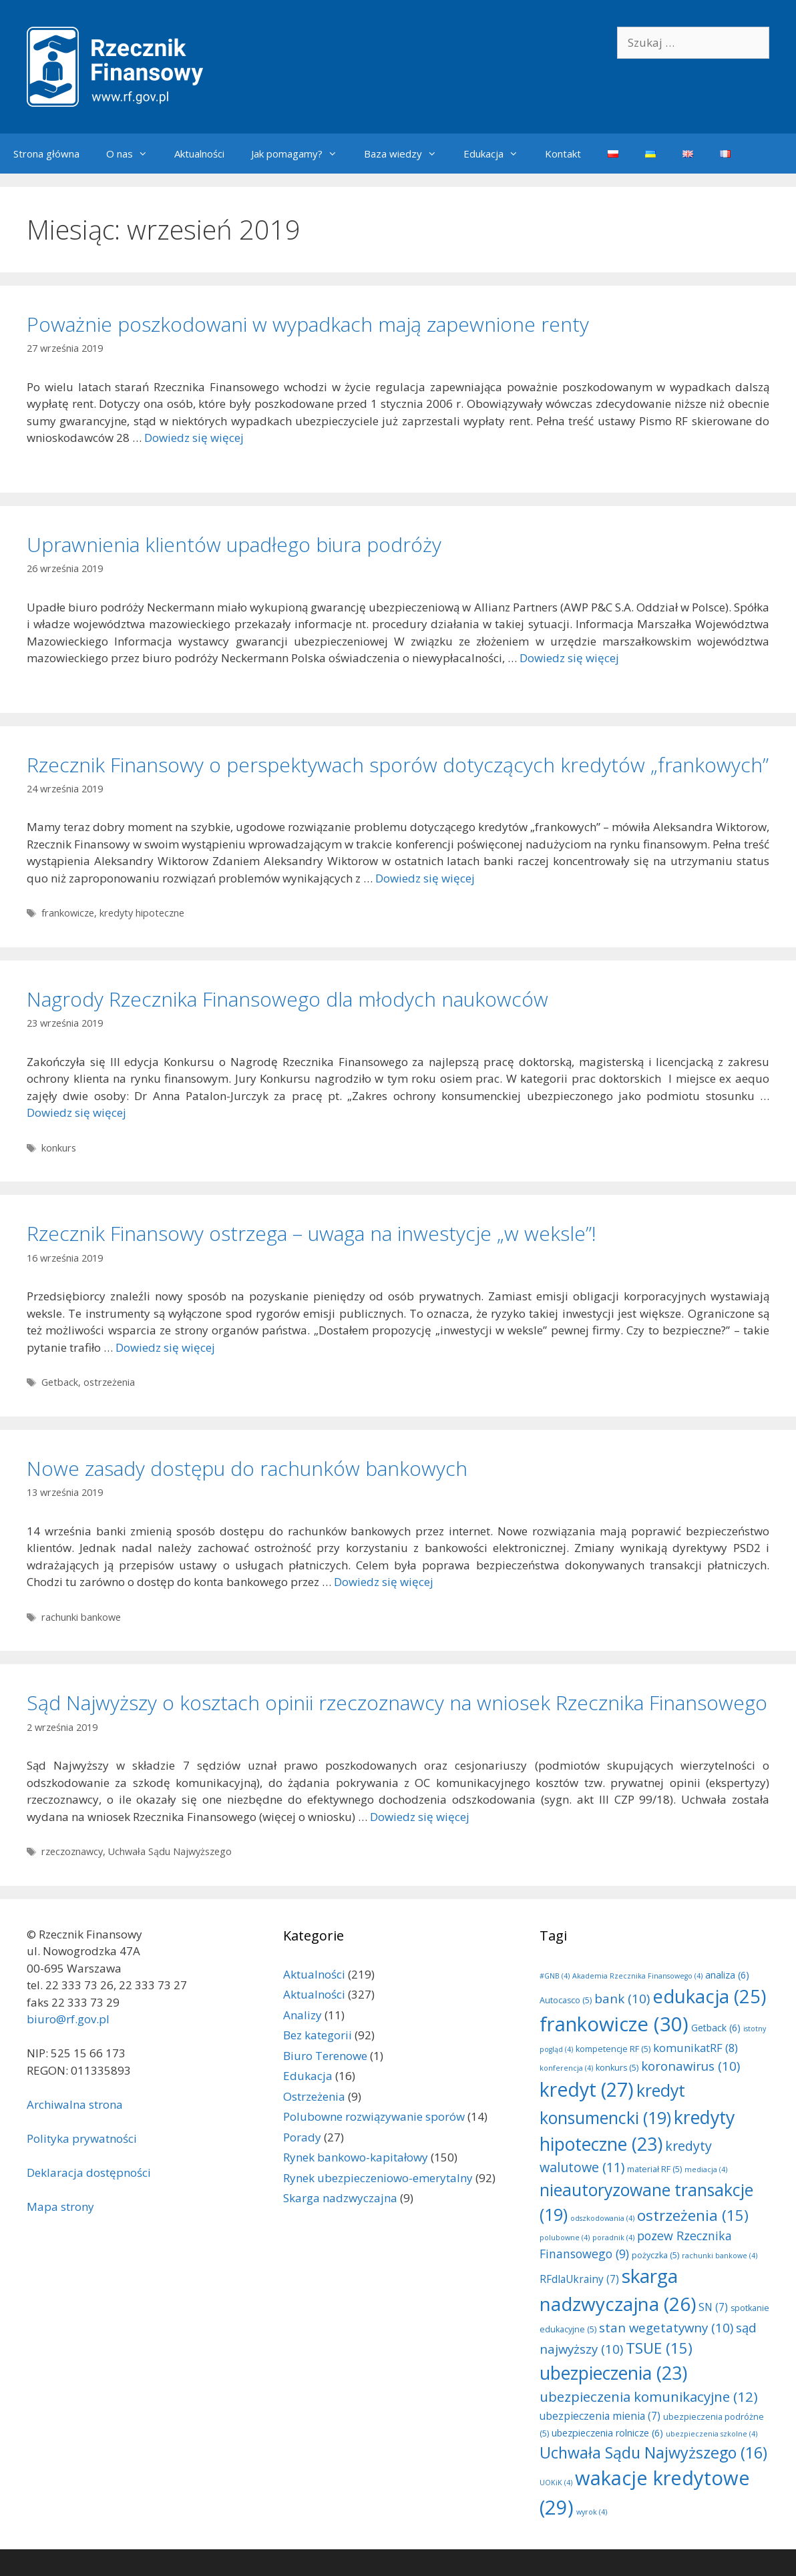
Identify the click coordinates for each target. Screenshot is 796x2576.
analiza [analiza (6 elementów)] (727, 1975)
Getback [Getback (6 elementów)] (716, 2027)
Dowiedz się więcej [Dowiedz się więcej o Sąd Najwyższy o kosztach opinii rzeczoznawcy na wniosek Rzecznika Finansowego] (419, 1816)
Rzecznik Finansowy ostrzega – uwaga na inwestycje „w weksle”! (311, 1233)
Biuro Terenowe (325, 2055)
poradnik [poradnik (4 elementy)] (613, 2237)
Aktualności (199, 153)
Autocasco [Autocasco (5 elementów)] (566, 2000)
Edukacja (497, 154)
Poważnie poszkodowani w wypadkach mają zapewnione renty (308, 324)
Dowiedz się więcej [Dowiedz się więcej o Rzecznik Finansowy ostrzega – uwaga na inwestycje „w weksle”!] (165, 1347)
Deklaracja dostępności (89, 2172)
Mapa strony (60, 2206)
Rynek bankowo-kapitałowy (355, 2157)
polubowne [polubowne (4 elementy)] (565, 2237)
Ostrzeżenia (314, 2096)
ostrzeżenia (109, 1382)
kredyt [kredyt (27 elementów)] (587, 2089)
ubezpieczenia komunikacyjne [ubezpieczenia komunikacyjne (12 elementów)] (649, 2396)
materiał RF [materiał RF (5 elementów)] (654, 2169)
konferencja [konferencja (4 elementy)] (566, 2068)
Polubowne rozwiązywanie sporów (374, 2116)
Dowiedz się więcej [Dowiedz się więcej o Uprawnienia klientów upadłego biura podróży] (569, 658)
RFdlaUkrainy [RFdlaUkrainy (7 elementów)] (579, 2279)
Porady (302, 2137)
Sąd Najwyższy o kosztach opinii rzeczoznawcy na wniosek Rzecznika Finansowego (397, 1702)
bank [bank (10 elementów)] (622, 1998)
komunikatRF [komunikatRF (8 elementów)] (695, 2047)
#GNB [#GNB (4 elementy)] (555, 1976)
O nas (133, 154)
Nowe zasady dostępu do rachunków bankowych (247, 1468)
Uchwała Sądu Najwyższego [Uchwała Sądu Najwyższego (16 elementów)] (653, 2452)
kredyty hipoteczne (142, 913)
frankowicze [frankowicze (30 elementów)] (614, 2024)
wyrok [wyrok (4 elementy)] (591, 2512)
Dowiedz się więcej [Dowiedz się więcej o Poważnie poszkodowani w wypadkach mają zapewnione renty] (194, 437)
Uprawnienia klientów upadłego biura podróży (234, 544)
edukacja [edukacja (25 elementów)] (709, 1996)
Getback (59, 1382)
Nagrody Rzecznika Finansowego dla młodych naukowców (287, 999)
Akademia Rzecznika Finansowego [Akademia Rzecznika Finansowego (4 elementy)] (637, 1976)
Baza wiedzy (407, 154)
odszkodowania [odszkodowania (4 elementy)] (602, 2218)
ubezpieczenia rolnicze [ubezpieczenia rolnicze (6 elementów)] (607, 2432)
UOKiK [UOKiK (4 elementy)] (556, 2482)
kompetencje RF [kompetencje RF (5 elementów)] (613, 2049)
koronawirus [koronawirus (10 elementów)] (690, 2065)
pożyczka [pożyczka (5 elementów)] (655, 2255)
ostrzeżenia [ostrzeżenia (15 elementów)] (693, 2215)
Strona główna (46, 153)
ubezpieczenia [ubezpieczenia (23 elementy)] (613, 2372)
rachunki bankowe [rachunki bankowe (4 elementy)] (719, 2255)
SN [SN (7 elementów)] (713, 2307)
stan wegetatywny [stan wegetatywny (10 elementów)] (666, 2327)
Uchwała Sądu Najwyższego (170, 1851)
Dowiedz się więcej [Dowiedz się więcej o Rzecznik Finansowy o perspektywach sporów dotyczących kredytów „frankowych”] (425, 878)
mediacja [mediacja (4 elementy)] (705, 2169)
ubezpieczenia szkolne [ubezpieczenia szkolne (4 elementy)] (711, 2433)
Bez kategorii (317, 2035)
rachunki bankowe (81, 1617)
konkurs (58, 1147)
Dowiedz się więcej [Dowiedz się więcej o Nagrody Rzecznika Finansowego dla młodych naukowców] (76, 1112)
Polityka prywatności (82, 2138)
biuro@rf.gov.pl (68, 2019)
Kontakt (563, 153)
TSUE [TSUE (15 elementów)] (659, 2348)
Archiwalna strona (75, 2104)
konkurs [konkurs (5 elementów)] (617, 2067)
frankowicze (67, 913)
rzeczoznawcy (72, 1851)
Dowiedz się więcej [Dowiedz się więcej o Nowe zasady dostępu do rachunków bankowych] (383, 1581)
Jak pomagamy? (301, 154)
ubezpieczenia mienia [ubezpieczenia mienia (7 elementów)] (600, 2416)
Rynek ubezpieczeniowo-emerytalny (378, 2177)
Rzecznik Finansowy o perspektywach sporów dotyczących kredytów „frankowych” (398, 764)
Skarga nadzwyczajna (340, 2198)
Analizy (302, 2015)
